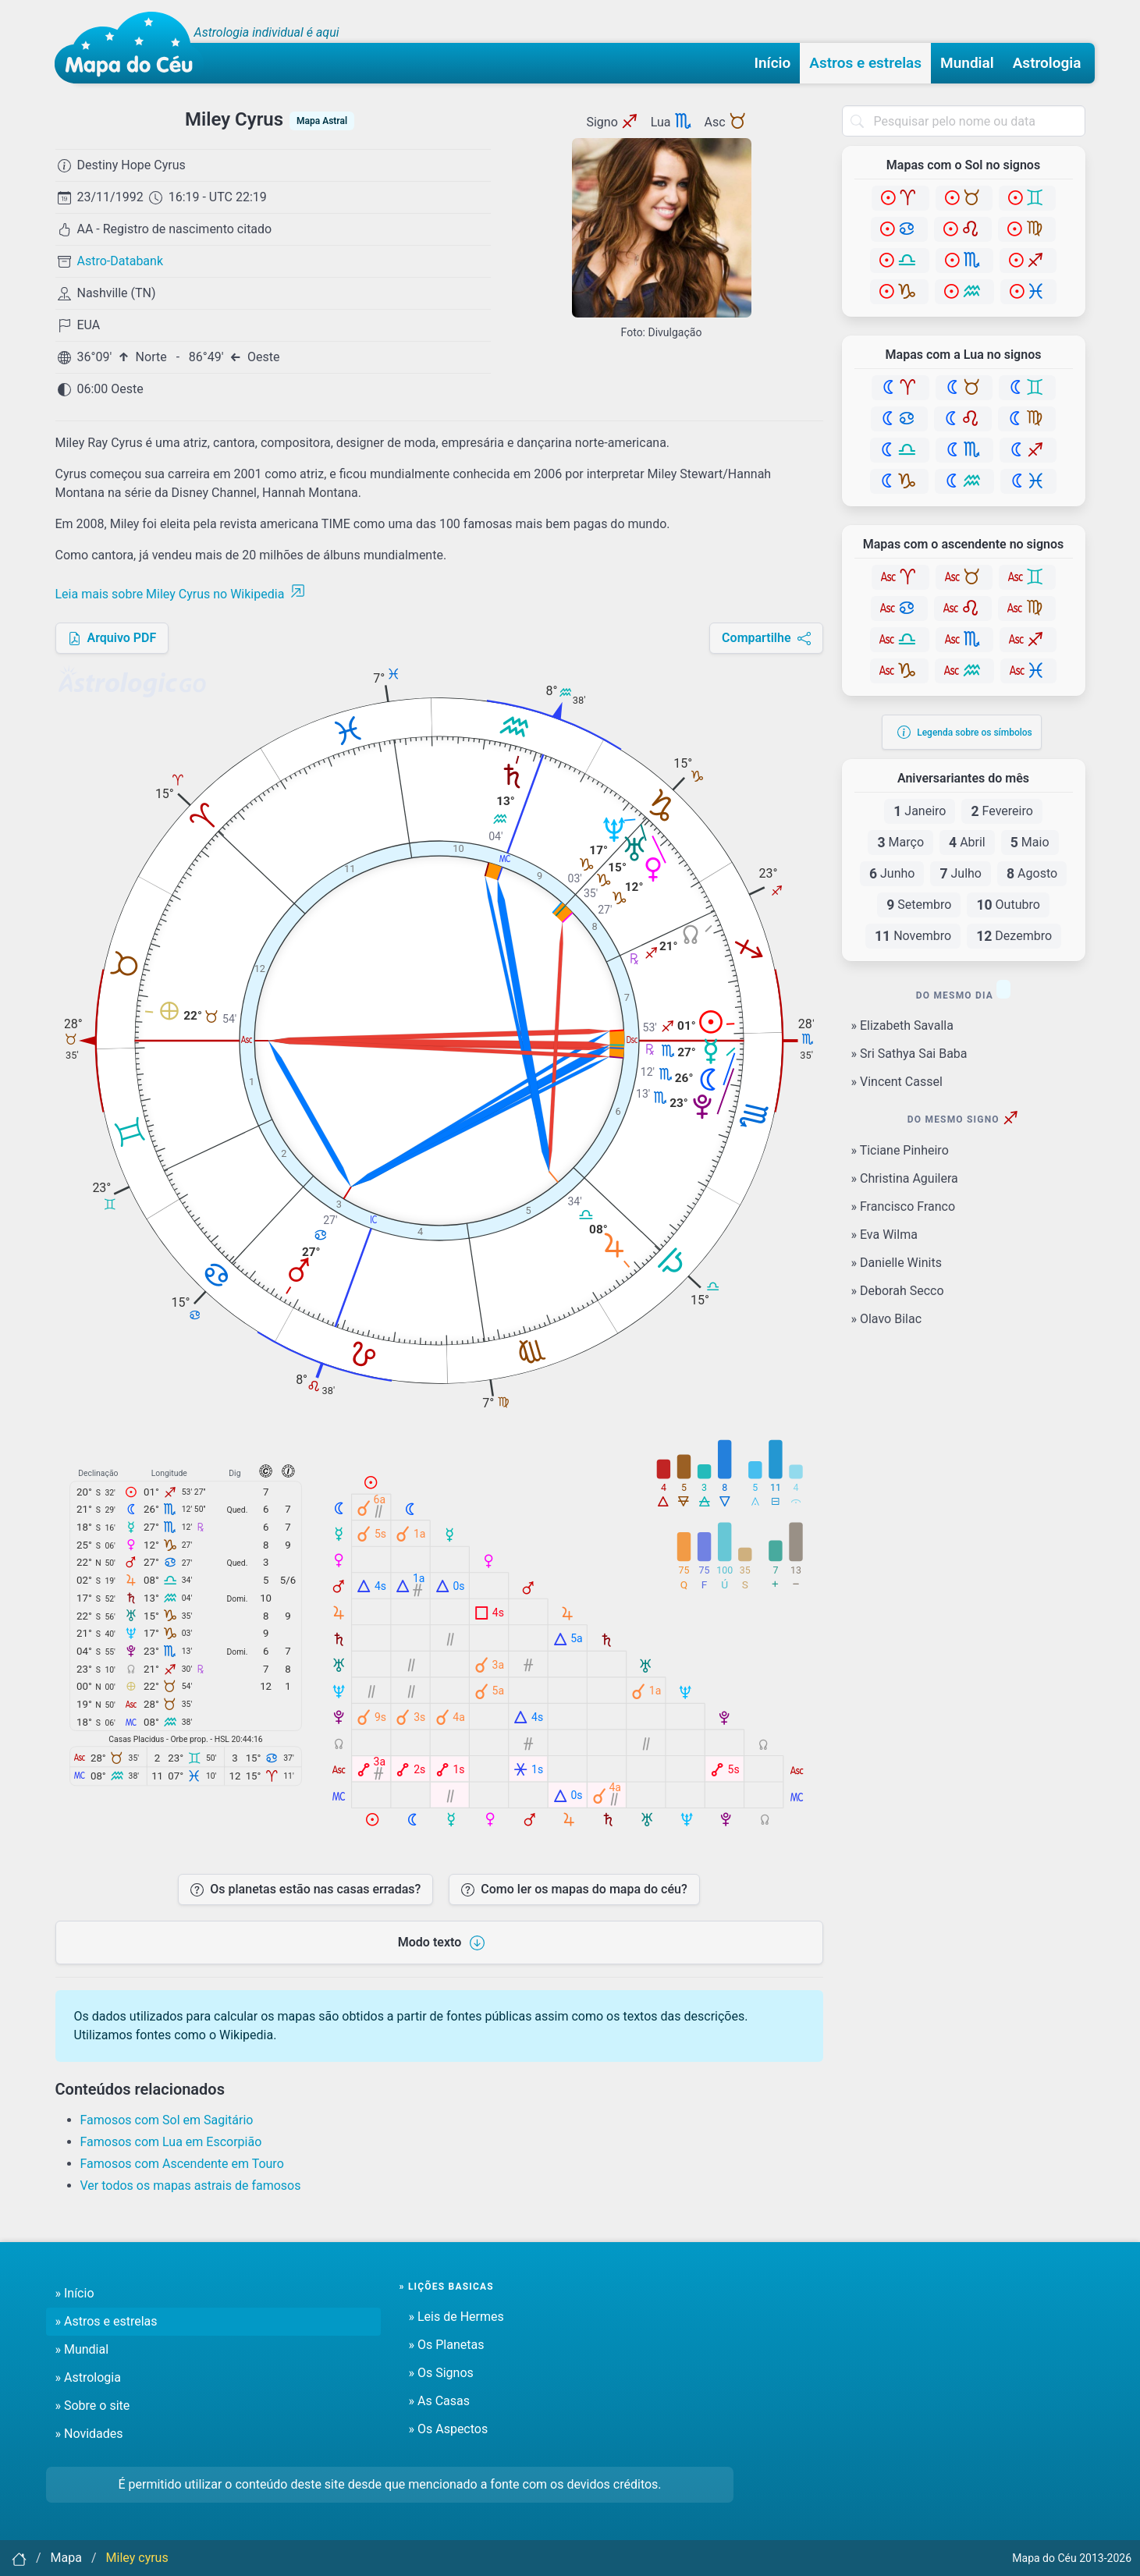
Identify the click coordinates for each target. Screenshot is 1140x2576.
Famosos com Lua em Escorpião (171, 2141)
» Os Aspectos (448, 2429)
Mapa (66, 2557)
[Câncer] (899, 229)
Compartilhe (766, 637)
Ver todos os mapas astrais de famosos (190, 2185)
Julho (960, 874)
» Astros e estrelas (106, 2321)
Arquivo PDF (112, 637)
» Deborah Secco (897, 1290)
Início (773, 63)
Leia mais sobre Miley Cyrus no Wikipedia (180, 594)
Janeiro (919, 811)
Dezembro (1014, 936)
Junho (892, 874)
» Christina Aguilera (904, 1178)
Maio (1029, 842)
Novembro (913, 936)
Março (900, 842)
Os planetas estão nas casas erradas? (305, 1889)
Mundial (967, 63)
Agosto (1032, 874)
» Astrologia (88, 2377)
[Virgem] (1027, 229)
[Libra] (899, 260)
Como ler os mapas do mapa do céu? (574, 1889)
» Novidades (89, 2433)
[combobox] (963, 121)
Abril (967, 842)
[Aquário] (964, 291)
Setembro (918, 905)
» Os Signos (441, 2372)
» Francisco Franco (903, 1206)
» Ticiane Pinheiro (900, 1150)
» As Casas (439, 2400)
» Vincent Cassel (897, 1081)
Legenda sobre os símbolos (964, 732)
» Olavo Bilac (886, 1318)
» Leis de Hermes (456, 2316)
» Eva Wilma (884, 1234)
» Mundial (82, 2349)
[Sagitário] (1028, 260)
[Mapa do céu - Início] (129, 47)
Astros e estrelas (865, 63)
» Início (74, 2293)
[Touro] (964, 198)
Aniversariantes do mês (963, 779)
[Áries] (900, 198)
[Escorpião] (964, 260)
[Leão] (963, 229)
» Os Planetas (447, 2344)
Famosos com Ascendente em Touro (182, 2163)
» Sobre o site (92, 2405)
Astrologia (1047, 63)
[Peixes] (1028, 291)
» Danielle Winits (896, 1262)
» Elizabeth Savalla (902, 1025)
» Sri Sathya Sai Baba (909, 1053)
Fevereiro (1001, 811)
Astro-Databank (120, 261)
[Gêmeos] (1027, 198)
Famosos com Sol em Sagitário (167, 2120)
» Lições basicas (447, 2286)
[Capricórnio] (899, 291)
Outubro (1007, 905)
